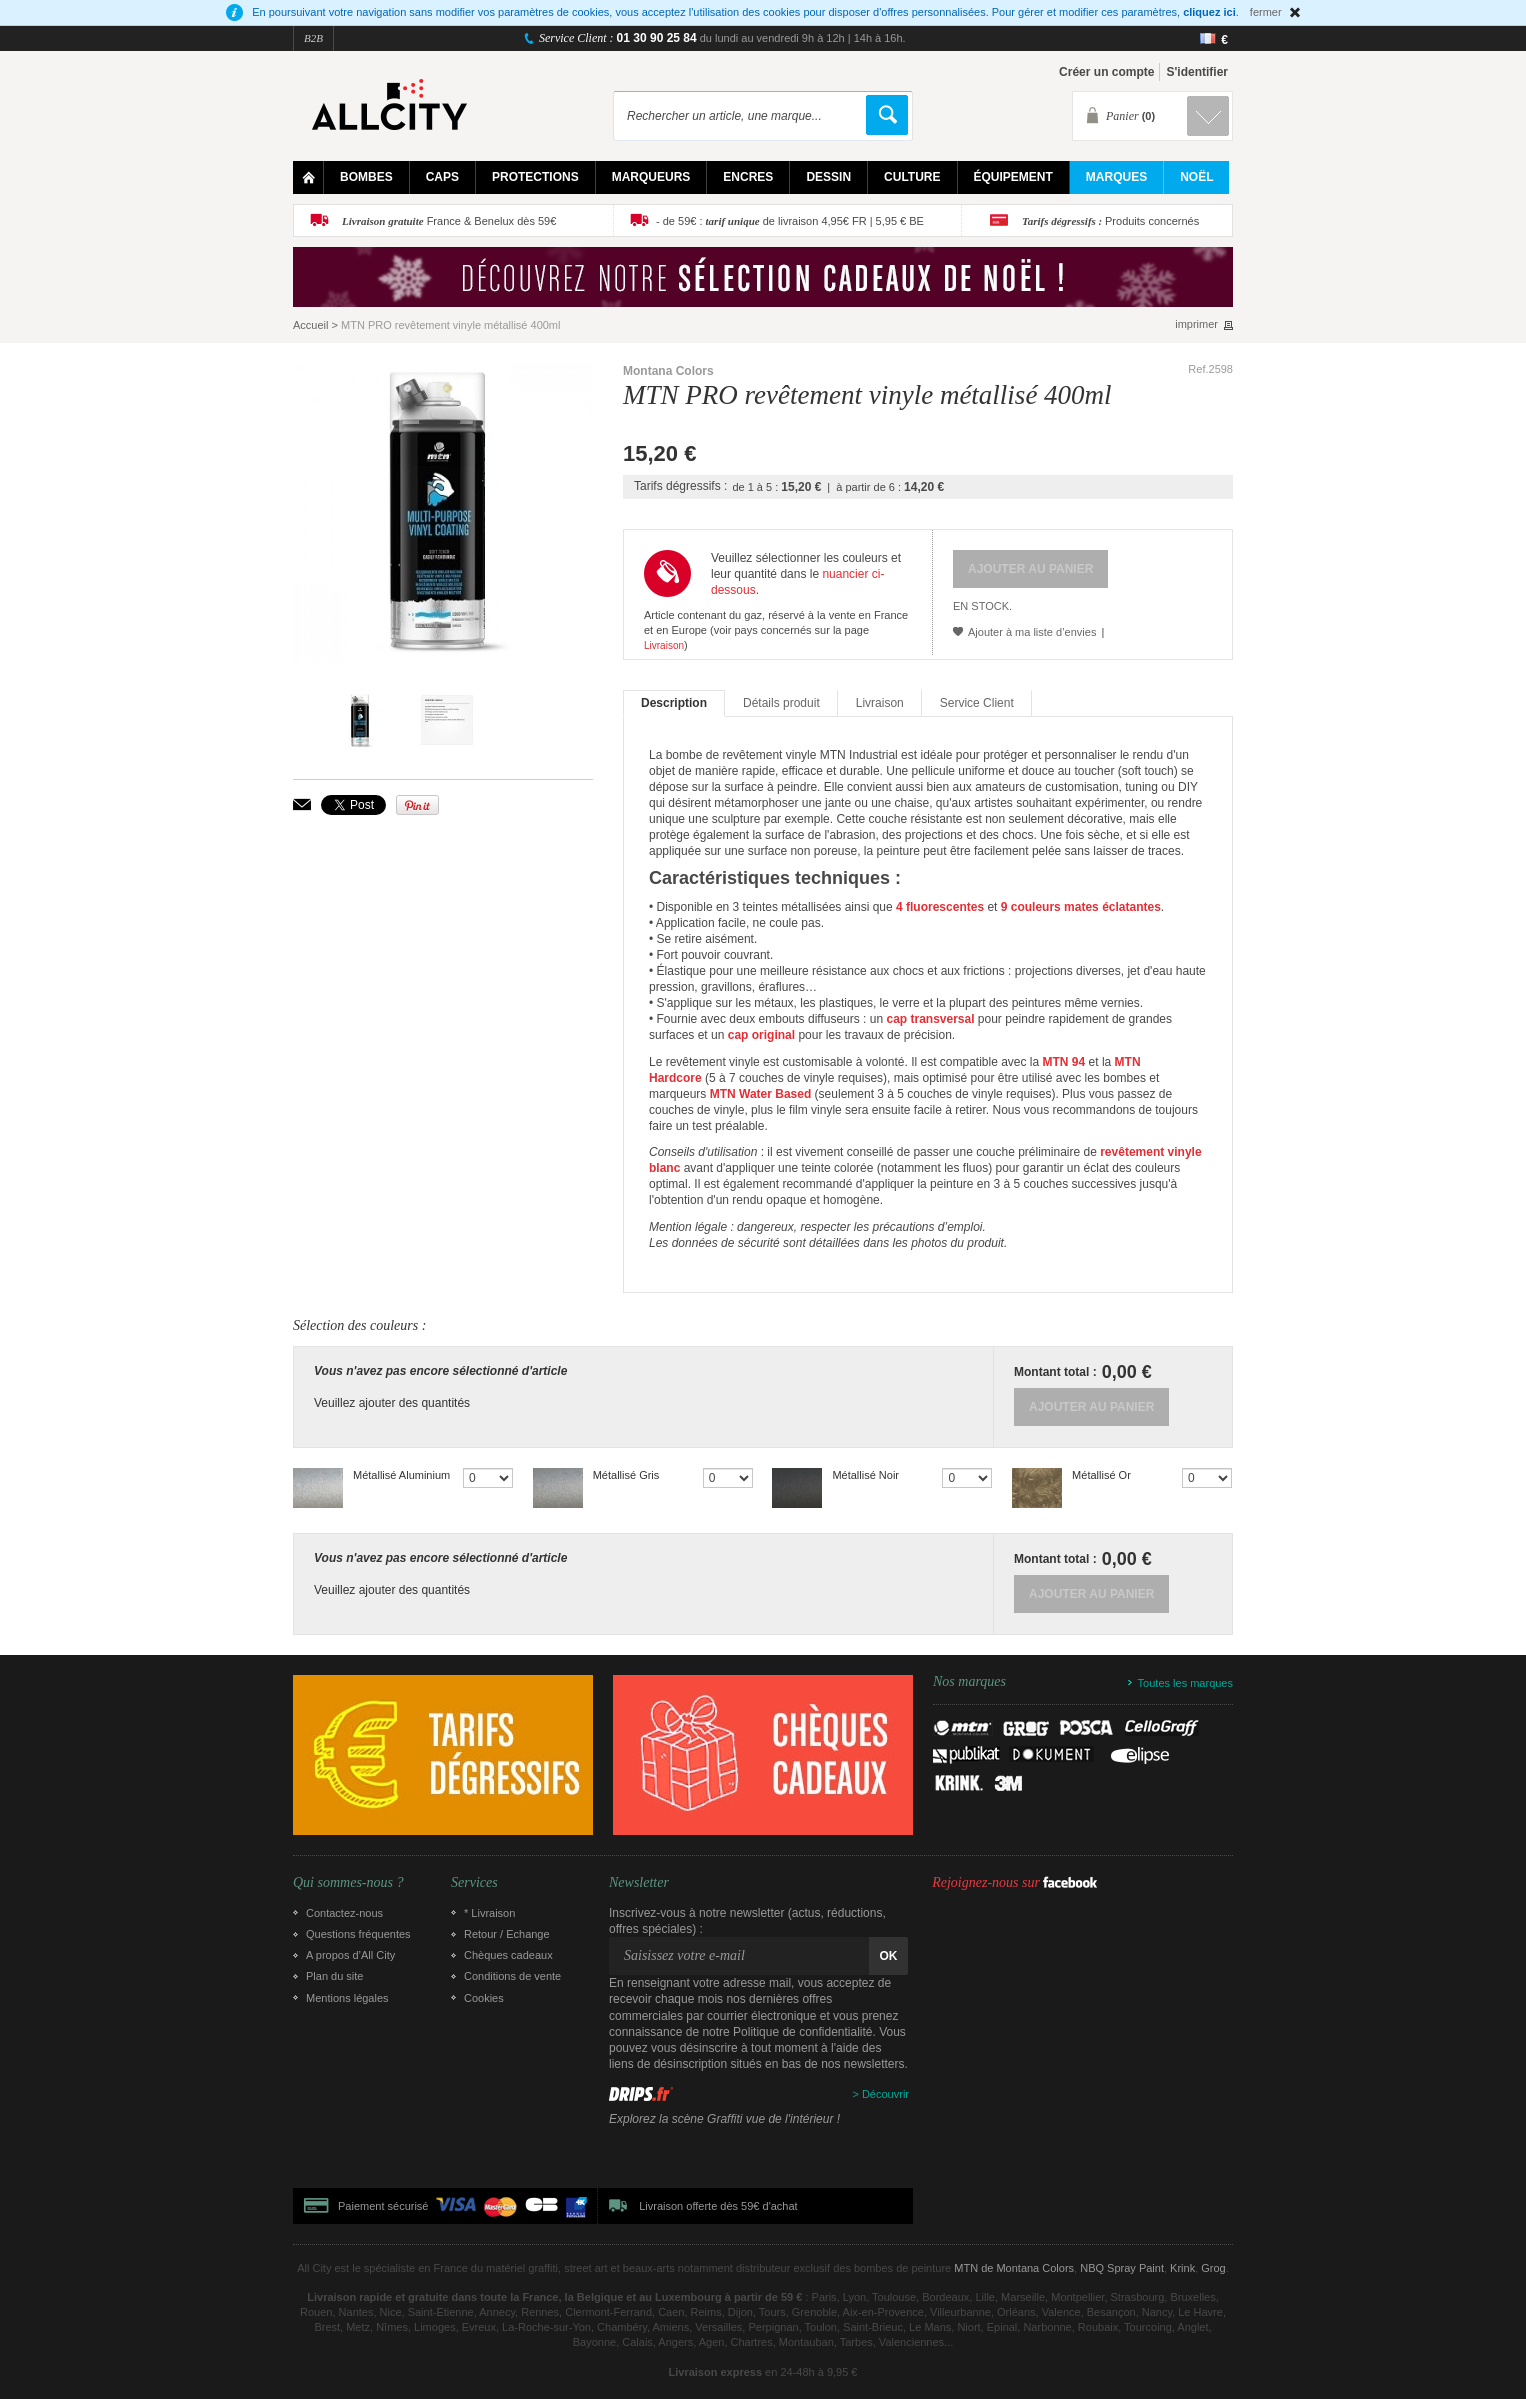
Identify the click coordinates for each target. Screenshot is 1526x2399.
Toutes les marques (1185, 1683)
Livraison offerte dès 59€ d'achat (718, 2206)
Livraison (664, 645)
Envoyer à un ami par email (302, 804)
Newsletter (639, 1883)
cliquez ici (1209, 12)
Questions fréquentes (358, 1934)
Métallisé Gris (626, 1475)
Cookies (484, 1998)
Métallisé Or (1101, 1475)
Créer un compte (1106, 72)
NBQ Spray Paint (1122, 2268)
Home (308, 177)
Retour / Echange (507, 1934)
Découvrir (885, 2094)
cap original (761, 1035)
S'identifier (1197, 72)
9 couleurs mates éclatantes (1081, 907)
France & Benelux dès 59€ (449, 221)
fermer (1266, 12)
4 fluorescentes (940, 907)
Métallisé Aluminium (401, 1475)
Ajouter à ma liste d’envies (1032, 632)
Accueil (310, 325)
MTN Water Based (761, 1094)
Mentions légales (347, 1998)
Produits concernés (1110, 221)
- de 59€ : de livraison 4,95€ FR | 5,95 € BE (790, 221)
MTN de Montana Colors (1014, 2268)
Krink (1182, 2268)
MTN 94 (1064, 1062)
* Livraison (489, 1913)
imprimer (1196, 324)
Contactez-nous (344, 1913)
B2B (313, 38)
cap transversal (930, 1019)
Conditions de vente (512, 1976)
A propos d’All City (350, 1955)
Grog (1213, 2268)
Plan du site (334, 1976)
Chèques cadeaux (508, 1955)
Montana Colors (668, 371)
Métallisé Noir (865, 1475)
